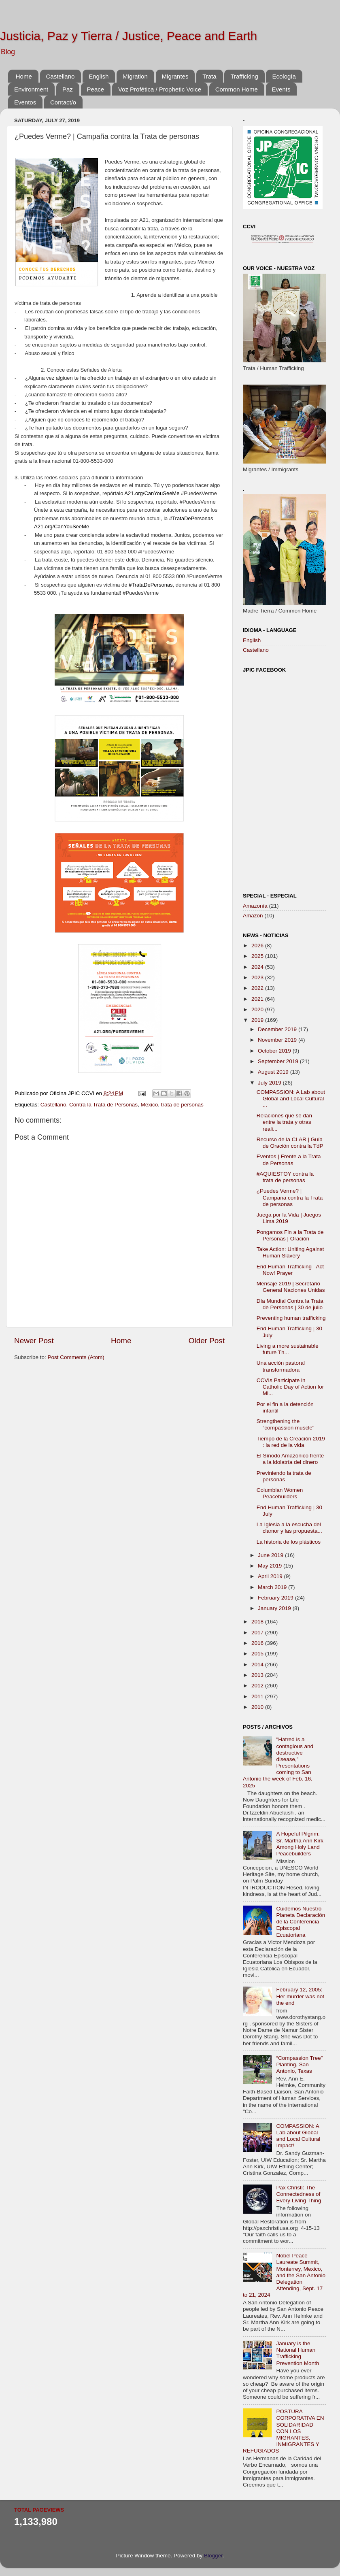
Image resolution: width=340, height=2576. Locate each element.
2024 (258, 967)
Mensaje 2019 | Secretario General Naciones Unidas (291, 1287)
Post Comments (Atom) (76, 1357)
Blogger (213, 2556)
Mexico (149, 1105)
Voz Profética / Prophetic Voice (159, 89)
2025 (258, 956)
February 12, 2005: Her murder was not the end (300, 1996)
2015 (258, 1654)
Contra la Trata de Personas (103, 1105)
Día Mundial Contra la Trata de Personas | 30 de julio (290, 1304)
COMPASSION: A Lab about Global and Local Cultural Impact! (298, 2136)
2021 (258, 999)
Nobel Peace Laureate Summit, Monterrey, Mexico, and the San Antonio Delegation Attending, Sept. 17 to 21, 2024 (284, 2275)
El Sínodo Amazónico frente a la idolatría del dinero (290, 1459)
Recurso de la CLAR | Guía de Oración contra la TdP (290, 1142)
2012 (258, 1686)
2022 (258, 988)
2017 (258, 1632)
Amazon (253, 916)
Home (24, 76)
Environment (31, 89)
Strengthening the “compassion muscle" (285, 1424)
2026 (258, 945)
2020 (258, 1009)
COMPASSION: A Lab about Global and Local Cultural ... (291, 1098)
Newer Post (34, 1340)
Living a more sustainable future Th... (288, 1349)
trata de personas (182, 1105)
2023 (258, 977)
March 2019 (273, 1587)
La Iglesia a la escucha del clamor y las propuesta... (289, 1527)
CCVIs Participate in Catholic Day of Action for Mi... (290, 1386)
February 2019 (276, 1598)
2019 (258, 1020)
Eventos (25, 102)
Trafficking (244, 76)
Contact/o (63, 102)
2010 (258, 1707)
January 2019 (275, 1608)
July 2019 (270, 1083)
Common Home (236, 89)
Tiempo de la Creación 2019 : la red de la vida (291, 1442)
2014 (258, 1664)
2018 (258, 1622)
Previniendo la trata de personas (284, 1476)
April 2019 (271, 1576)
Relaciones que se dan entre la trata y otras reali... (284, 1122)
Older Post (207, 1340)
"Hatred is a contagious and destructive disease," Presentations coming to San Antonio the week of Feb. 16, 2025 (278, 1762)
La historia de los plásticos (289, 1542)
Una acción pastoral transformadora (281, 1366)
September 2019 (279, 1061)
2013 (258, 1675)
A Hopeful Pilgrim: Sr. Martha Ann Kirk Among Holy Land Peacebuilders (299, 1844)
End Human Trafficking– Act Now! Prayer (290, 1270)
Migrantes (175, 76)
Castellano (60, 76)
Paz (67, 89)
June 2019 (271, 1555)
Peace (95, 89)
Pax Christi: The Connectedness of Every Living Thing (298, 2194)
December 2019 (278, 1029)
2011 (258, 1696)
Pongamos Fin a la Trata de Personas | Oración (290, 1235)
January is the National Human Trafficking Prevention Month (297, 2353)
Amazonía (255, 906)
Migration (135, 76)
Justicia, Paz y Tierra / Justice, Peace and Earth (128, 36)
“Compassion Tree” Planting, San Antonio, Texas (299, 2064)
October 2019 (275, 1051)
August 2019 (274, 1072)
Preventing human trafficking (291, 1318)
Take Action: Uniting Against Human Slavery (290, 1252)
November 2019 (278, 1040)
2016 (258, 1643)
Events (281, 89)
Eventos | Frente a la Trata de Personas (289, 1159)
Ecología (283, 76)
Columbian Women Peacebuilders (280, 1493)
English (98, 76)
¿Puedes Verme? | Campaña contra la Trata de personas (290, 1197)
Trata (209, 76)
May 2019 (270, 1566)
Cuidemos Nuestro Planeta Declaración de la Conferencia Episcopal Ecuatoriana (300, 1922)
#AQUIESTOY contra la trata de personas (285, 1177)
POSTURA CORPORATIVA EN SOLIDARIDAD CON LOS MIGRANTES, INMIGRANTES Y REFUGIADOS (283, 2431)
